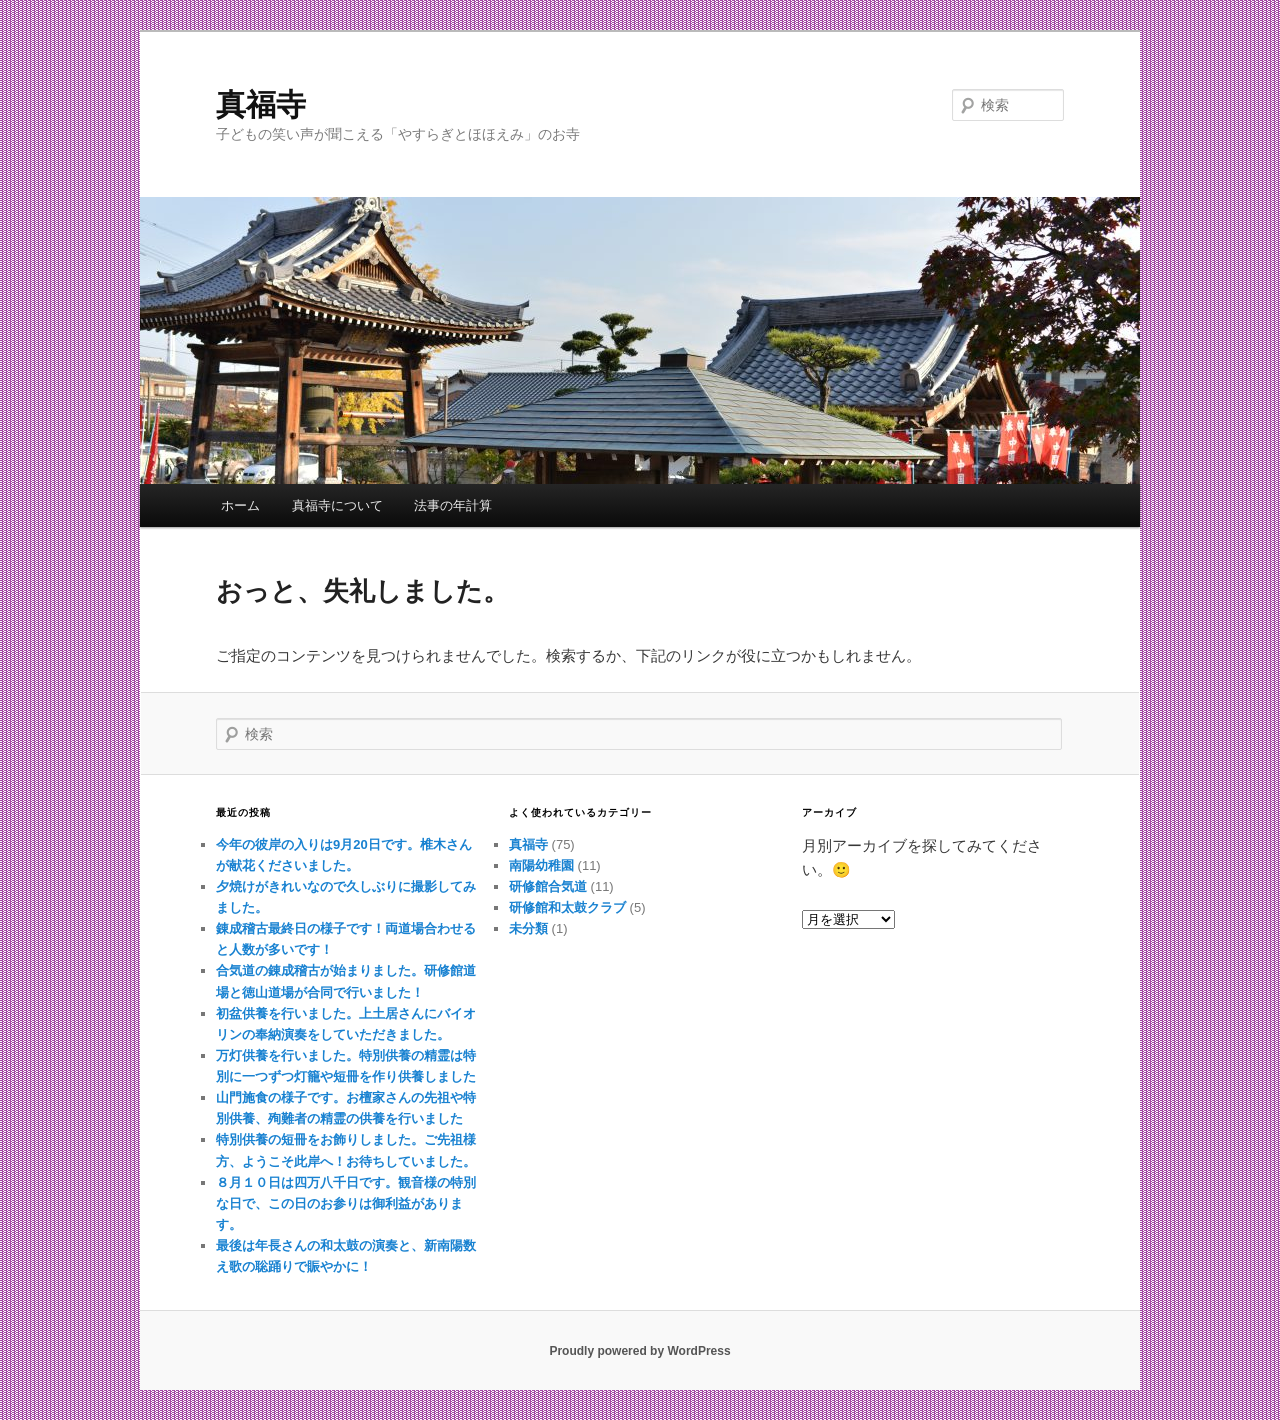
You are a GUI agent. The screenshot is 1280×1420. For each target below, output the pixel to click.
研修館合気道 (548, 886)
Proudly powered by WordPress (639, 1351)
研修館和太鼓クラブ (567, 907)
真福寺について (337, 505)
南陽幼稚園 (541, 865)
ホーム (240, 505)
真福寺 (261, 104)
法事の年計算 (453, 505)
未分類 (528, 928)
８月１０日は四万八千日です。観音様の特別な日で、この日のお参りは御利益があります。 (346, 1203)
